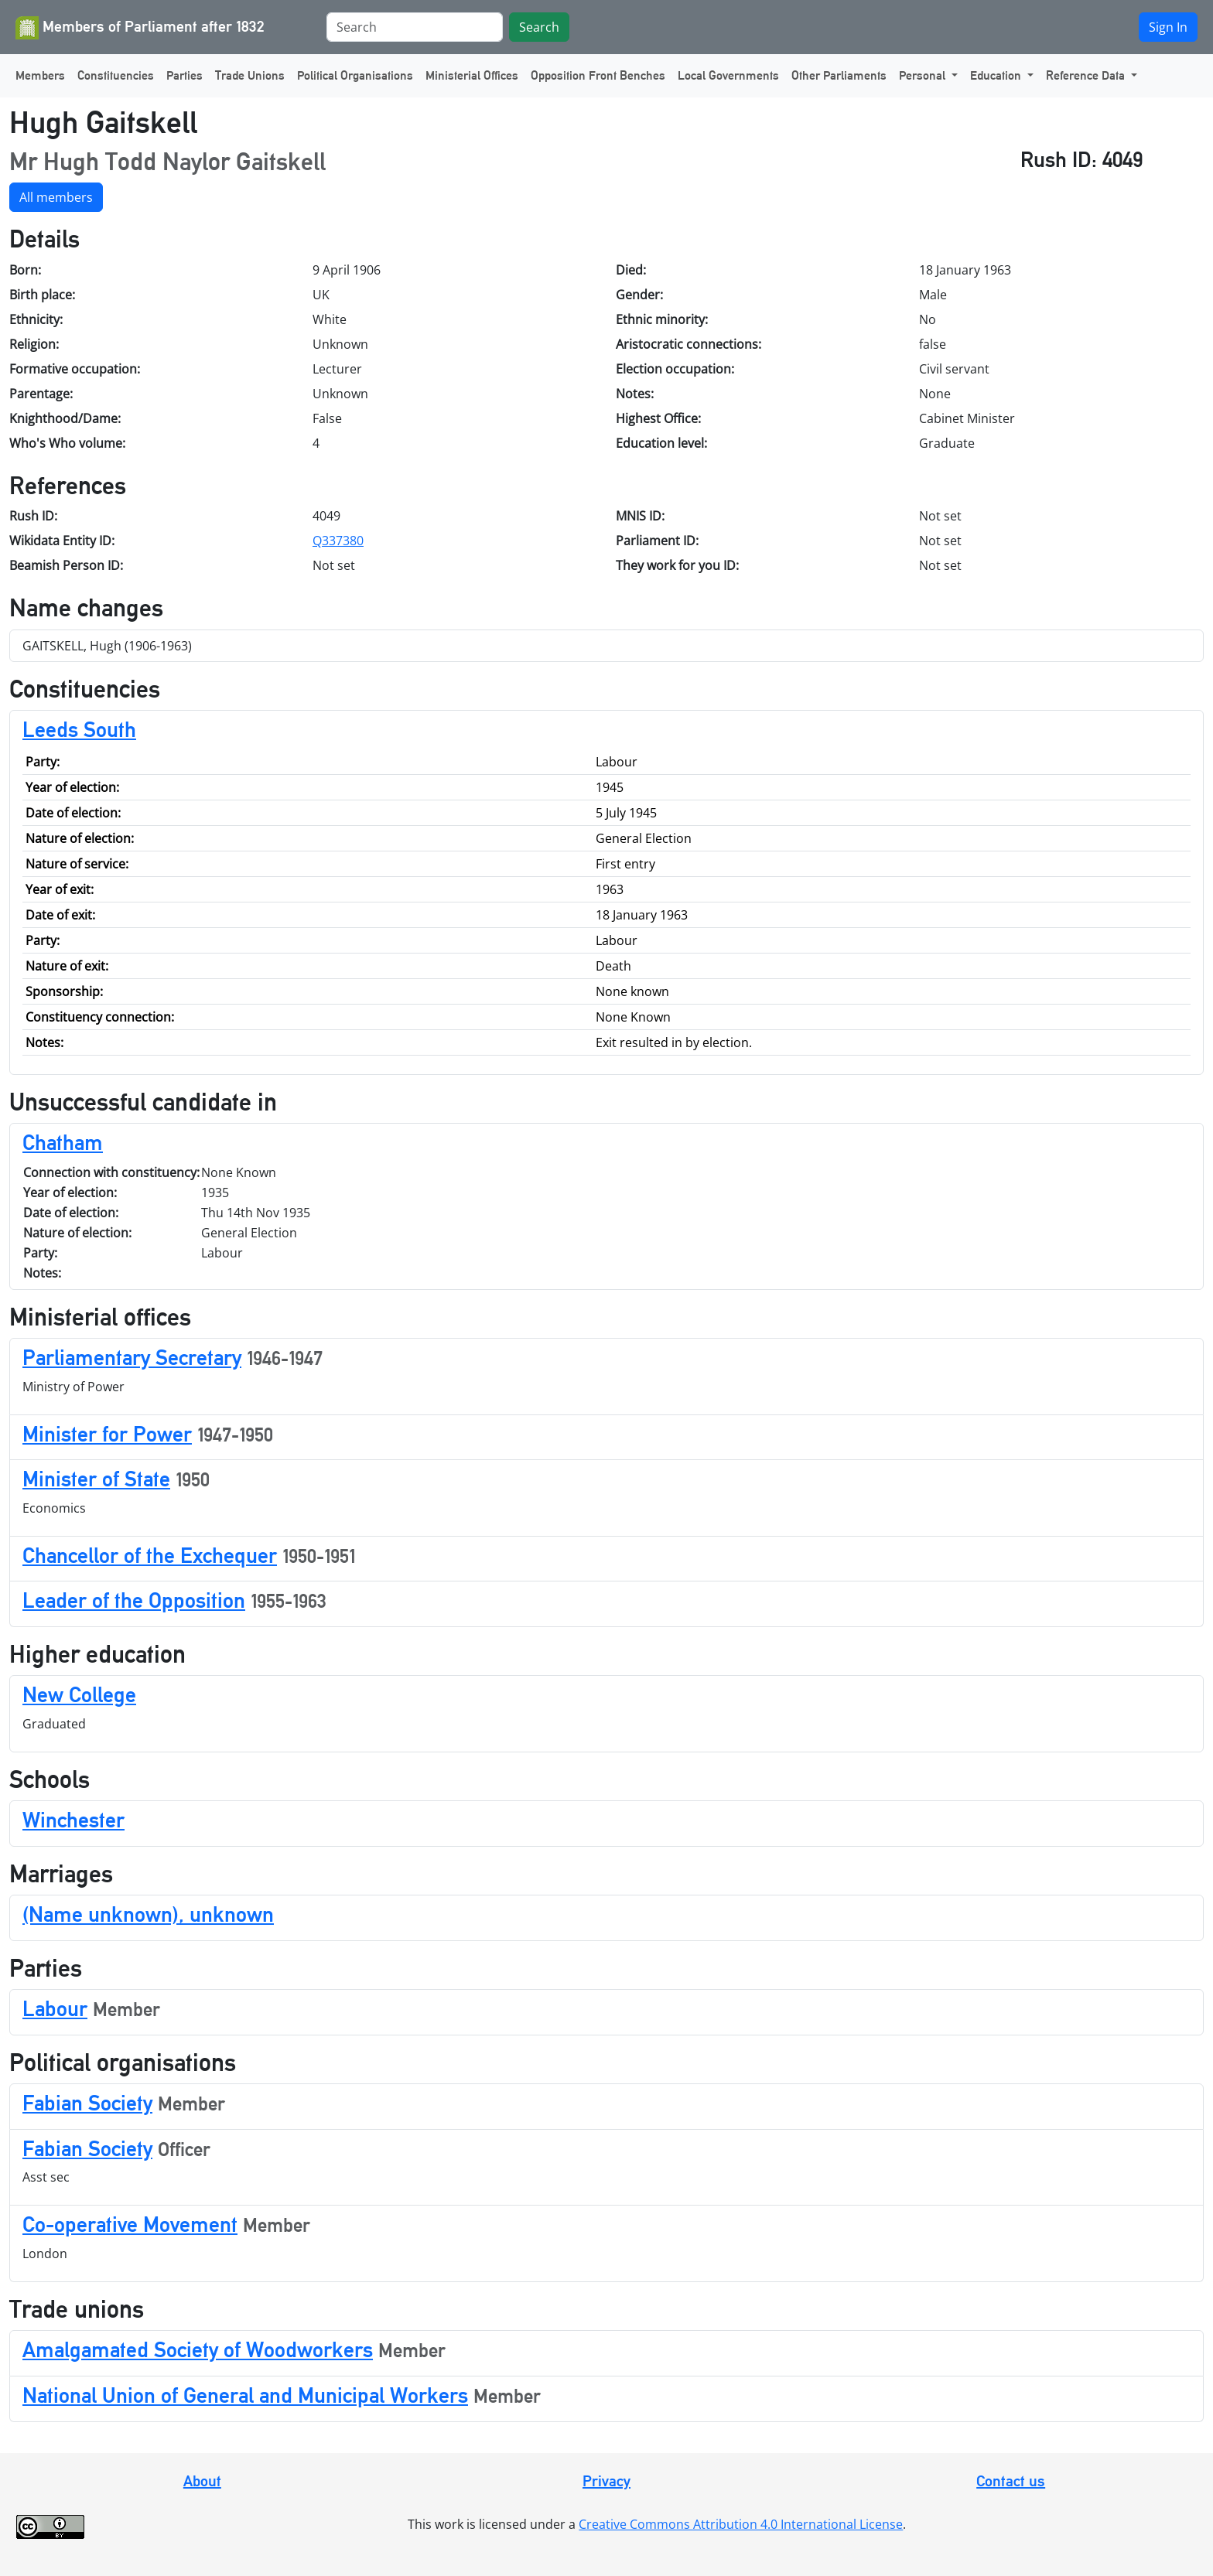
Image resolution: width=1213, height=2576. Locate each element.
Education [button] (997, 75)
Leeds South (79, 729)
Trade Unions (250, 75)
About (202, 2481)
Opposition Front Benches (598, 75)
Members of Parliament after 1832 (140, 27)
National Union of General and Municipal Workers (245, 2395)
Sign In (1168, 27)
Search (539, 27)
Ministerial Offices (471, 75)
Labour (54, 2008)
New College (79, 1694)
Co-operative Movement (129, 2224)
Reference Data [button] (1087, 75)
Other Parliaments (839, 75)
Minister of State (96, 1478)
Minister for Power (107, 1433)
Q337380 (338, 540)
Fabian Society (87, 2102)
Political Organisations (355, 75)
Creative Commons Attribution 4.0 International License (741, 2524)
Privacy (606, 2481)
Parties (184, 75)
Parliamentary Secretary (131, 1357)
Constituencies (115, 75)
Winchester (73, 1819)
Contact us (1010, 2481)
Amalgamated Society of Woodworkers (197, 2349)
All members (56, 197)
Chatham (62, 1142)
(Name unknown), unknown (148, 1914)
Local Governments (728, 75)
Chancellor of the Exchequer (149, 1555)
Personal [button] (923, 75)
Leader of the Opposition (133, 1600)
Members (40, 75)
